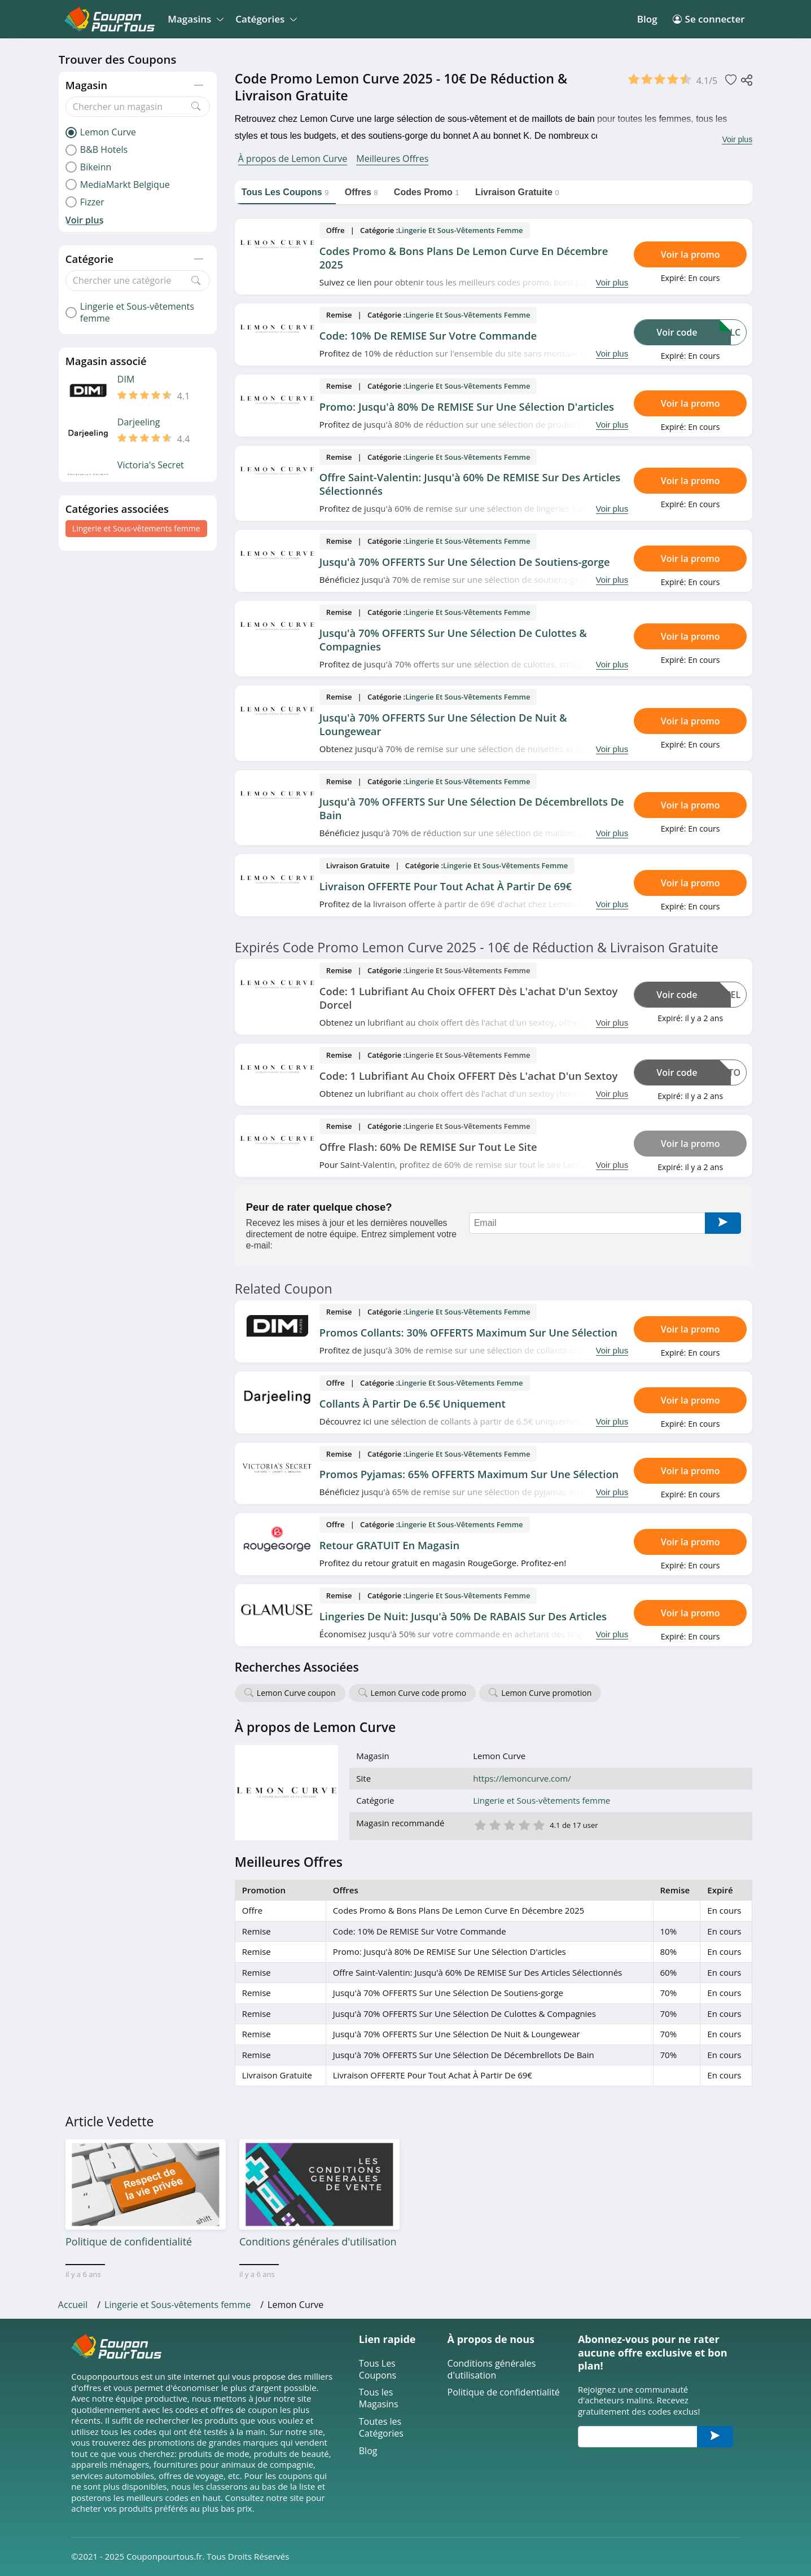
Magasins (194, 18)
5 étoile (538, 1824)
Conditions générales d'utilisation (492, 2369)
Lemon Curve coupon (296, 1692)
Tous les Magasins (378, 2398)
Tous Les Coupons (377, 2369)
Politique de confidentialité (504, 2392)
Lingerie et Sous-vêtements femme (136, 528)
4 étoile (524, 1824)
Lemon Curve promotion (546, 1692)
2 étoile (494, 1824)
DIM (125, 379)
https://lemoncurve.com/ (522, 1778)
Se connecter (709, 18)
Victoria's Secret (150, 465)
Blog (647, 18)
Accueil (72, 2304)
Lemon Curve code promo (419, 1692)
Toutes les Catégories (381, 2427)
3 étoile (509, 1824)
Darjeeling (138, 422)
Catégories (264, 18)
